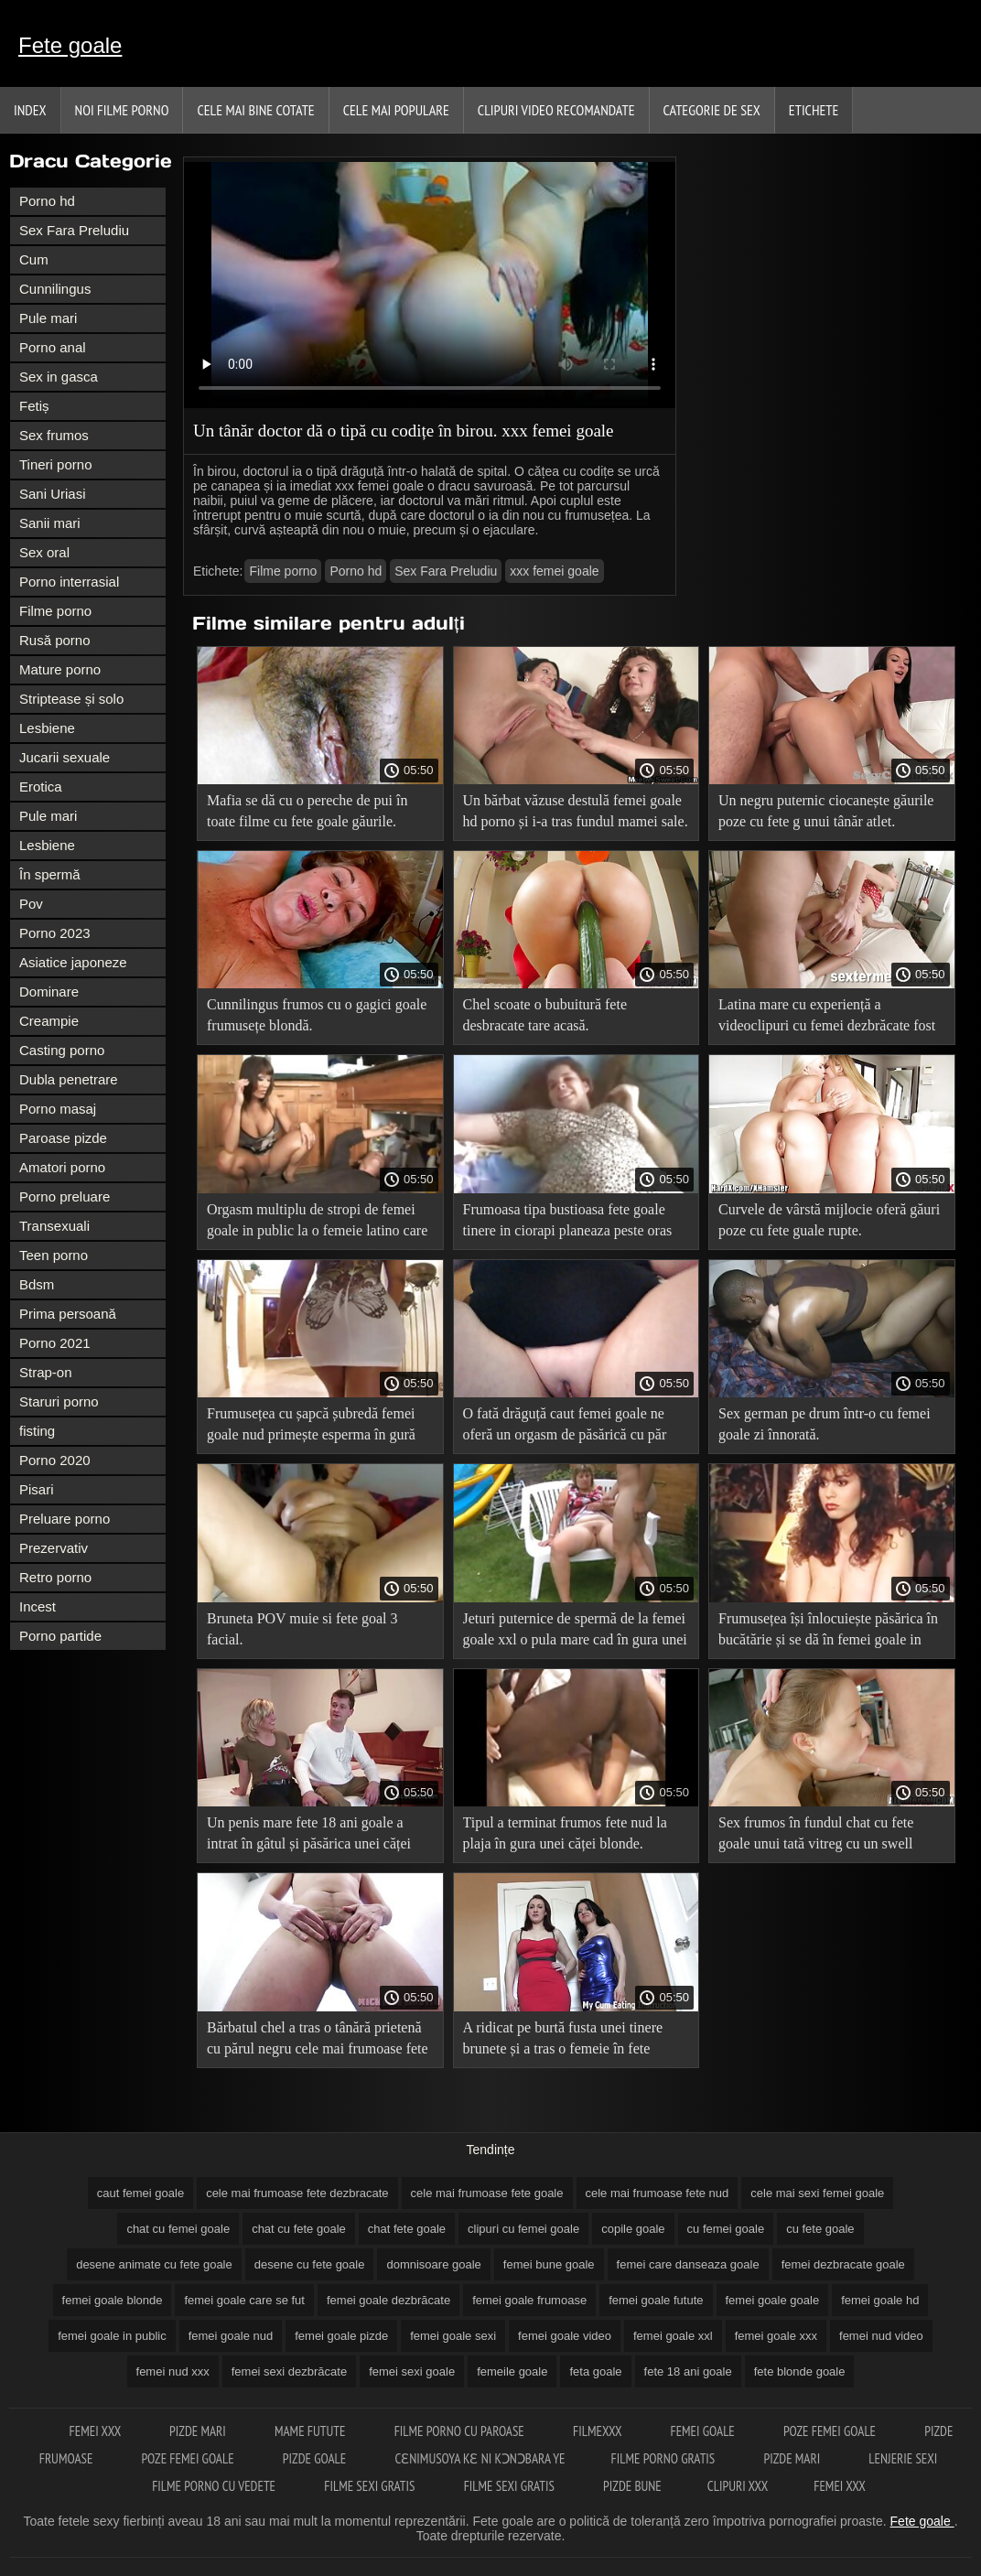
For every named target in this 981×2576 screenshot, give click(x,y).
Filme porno (55, 611)
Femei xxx (97, 2431)
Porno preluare (64, 1196)
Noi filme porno (122, 110)
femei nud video (881, 2336)
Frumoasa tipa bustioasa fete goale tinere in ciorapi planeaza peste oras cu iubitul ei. (568, 1223)
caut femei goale (140, 2193)
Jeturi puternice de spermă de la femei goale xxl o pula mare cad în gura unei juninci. (575, 1632)
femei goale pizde (341, 2336)
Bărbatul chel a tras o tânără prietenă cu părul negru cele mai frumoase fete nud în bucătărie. (317, 2041)
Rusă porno (55, 640)
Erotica (40, 786)
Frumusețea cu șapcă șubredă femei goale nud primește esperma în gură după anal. (311, 1427)
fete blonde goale (800, 2371)
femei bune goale (549, 2264)
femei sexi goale (412, 2371)
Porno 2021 (55, 1343)
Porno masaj (57, 1108)
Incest (37, 1606)
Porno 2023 (55, 933)
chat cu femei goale (178, 2229)
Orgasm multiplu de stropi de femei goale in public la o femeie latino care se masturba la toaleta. (317, 1223)
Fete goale (70, 45)
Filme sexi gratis (370, 2486)
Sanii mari (50, 523)
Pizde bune (632, 2486)
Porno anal (52, 347)
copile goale (632, 2229)
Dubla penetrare (68, 1079)
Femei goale (704, 2431)
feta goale (595, 2371)
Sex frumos (54, 435)
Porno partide (60, 1636)
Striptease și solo (71, 698)
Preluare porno (64, 1518)
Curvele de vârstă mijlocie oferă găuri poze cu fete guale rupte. (829, 1220)
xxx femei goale (554, 571)
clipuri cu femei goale (523, 2229)
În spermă (50, 874)
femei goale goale (773, 2300)
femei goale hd (880, 2300)
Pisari (36, 1489)
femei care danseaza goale (688, 2264)
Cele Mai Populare (396, 110)
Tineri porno (55, 464)
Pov (31, 903)
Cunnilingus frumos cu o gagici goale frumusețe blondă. (316, 1015)
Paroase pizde (63, 1138)
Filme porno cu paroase (460, 2431)
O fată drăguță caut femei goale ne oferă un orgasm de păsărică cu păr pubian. (565, 1427)
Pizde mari (199, 2431)
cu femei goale (726, 2229)
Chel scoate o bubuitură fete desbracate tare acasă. (545, 1015)
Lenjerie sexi (902, 2458)
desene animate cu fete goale (154, 2264)
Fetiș (34, 406)
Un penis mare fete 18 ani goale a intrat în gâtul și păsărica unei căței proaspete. (309, 1836)
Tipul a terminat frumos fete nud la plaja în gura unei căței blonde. (565, 1833)
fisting (37, 1431)
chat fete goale (407, 2229)
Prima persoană (67, 1313)
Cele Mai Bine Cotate (255, 110)
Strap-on (45, 1372)
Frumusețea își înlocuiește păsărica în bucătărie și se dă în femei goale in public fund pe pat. (828, 1632)
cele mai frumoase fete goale (487, 2193)
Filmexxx (598, 2431)
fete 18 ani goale (688, 2371)
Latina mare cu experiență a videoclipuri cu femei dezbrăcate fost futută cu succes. (826, 1018)
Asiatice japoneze (73, 962)
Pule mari (48, 318)
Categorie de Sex (711, 110)
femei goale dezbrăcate (388, 2300)
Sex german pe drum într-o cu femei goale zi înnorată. (824, 1424)
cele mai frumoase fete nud (657, 2193)
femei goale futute (656, 2300)
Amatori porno (62, 1167)
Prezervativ (53, 1548)
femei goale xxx (776, 2336)
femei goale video (564, 2336)
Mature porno (60, 669)
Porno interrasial (69, 581)
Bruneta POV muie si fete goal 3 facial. (302, 1629)
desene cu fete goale (309, 2264)
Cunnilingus (55, 288)
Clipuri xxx (737, 2486)
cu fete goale (820, 2229)
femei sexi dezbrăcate (289, 2371)
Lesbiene (47, 728)
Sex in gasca (58, 376)
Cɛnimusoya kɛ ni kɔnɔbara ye (479, 2458)
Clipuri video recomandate (556, 110)
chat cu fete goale (299, 2229)
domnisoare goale (433, 2264)
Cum (34, 259)
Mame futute (312, 2431)
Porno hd (47, 201)
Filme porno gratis (664, 2458)
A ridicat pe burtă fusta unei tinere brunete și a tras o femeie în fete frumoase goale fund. (563, 2041)
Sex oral (44, 552)
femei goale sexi (453, 2336)
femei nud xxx (173, 2371)
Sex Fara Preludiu (74, 230)
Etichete (814, 110)
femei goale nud (231, 2336)
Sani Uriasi (52, 493)
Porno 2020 (55, 1460)
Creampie (49, 1021)
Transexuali (54, 1226)
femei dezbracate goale (843, 2264)
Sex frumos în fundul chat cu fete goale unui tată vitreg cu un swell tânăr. (815, 1836)
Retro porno (55, 1577)
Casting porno (61, 1050)
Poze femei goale (831, 2431)
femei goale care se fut (244, 2300)
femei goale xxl (673, 2336)
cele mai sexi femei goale (817, 2193)
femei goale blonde (112, 2300)
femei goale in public (112, 2336)
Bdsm (36, 1284)
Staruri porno (59, 1401)
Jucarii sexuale (64, 757)
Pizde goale (316, 2458)
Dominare (49, 991)
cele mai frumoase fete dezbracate (297, 2193)
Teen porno (53, 1255)
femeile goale (512, 2371)
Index (30, 110)
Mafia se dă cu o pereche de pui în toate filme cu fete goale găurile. (307, 810)
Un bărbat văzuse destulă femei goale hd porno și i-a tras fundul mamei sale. (575, 810)
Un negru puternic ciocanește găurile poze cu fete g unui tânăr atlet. (825, 810)
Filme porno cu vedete (215, 2486)
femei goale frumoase (529, 2300)
